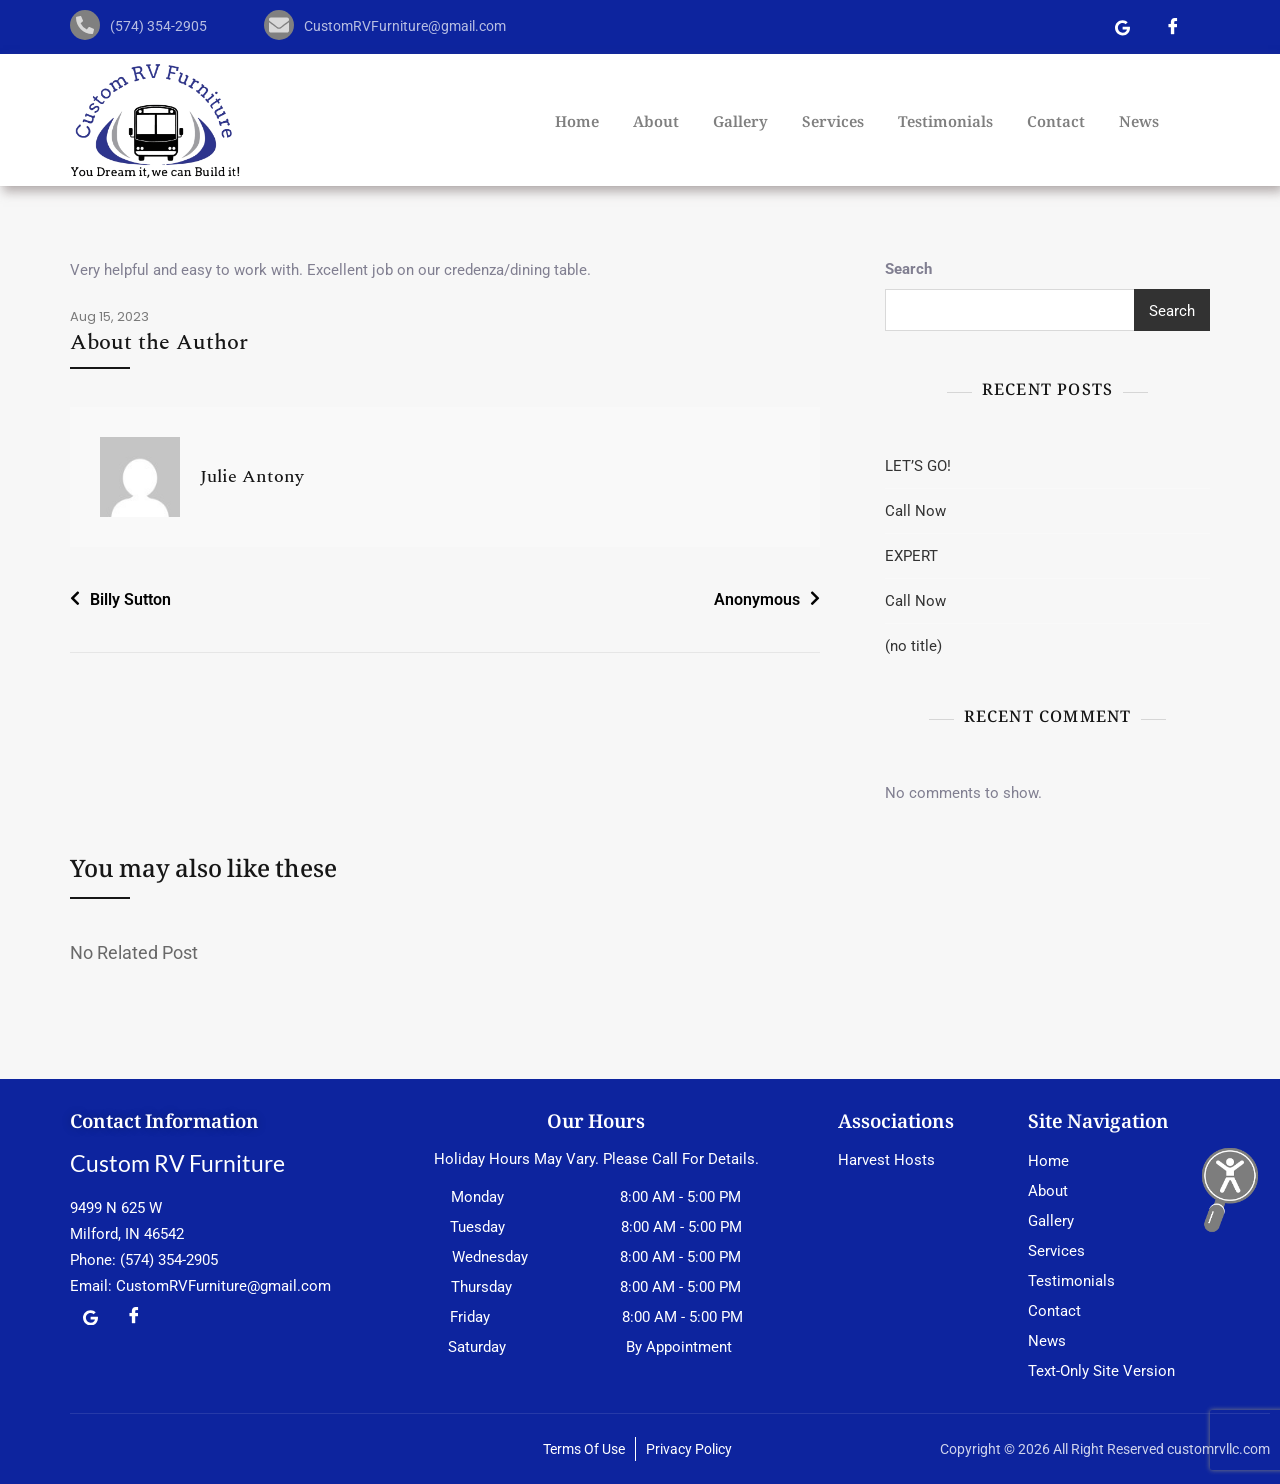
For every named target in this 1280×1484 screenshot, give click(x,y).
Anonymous (757, 599)
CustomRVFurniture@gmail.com (223, 1286)
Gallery (740, 124)
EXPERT (911, 556)
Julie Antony (252, 476)
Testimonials (945, 124)
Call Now (915, 511)
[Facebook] (1173, 30)
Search (908, 269)
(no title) (913, 646)
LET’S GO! (918, 466)
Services (833, 124)
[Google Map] (1123, 30)
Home (577, 124)
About (656, 124)
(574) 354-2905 (169, 1260)
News (1139, 124)
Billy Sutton (130, 599)
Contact (1056, 124)
